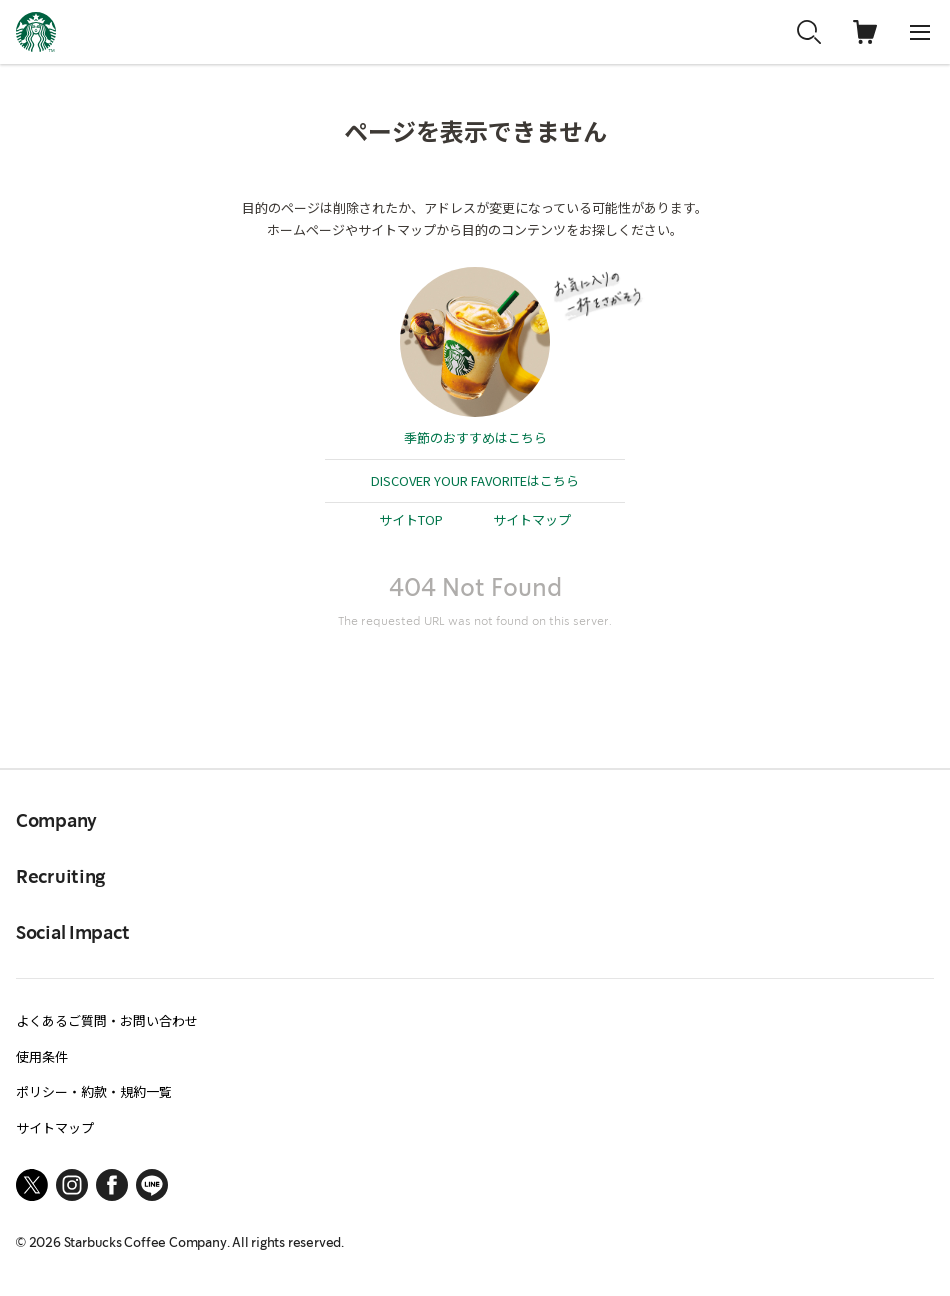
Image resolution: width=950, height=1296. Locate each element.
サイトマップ (532, 519)
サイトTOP (411, 519)
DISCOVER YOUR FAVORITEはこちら (475, 480)
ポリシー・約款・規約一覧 (94, 1091)
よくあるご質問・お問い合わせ (107, 1020)
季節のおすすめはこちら (475, 437)
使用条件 (42, 1056)
